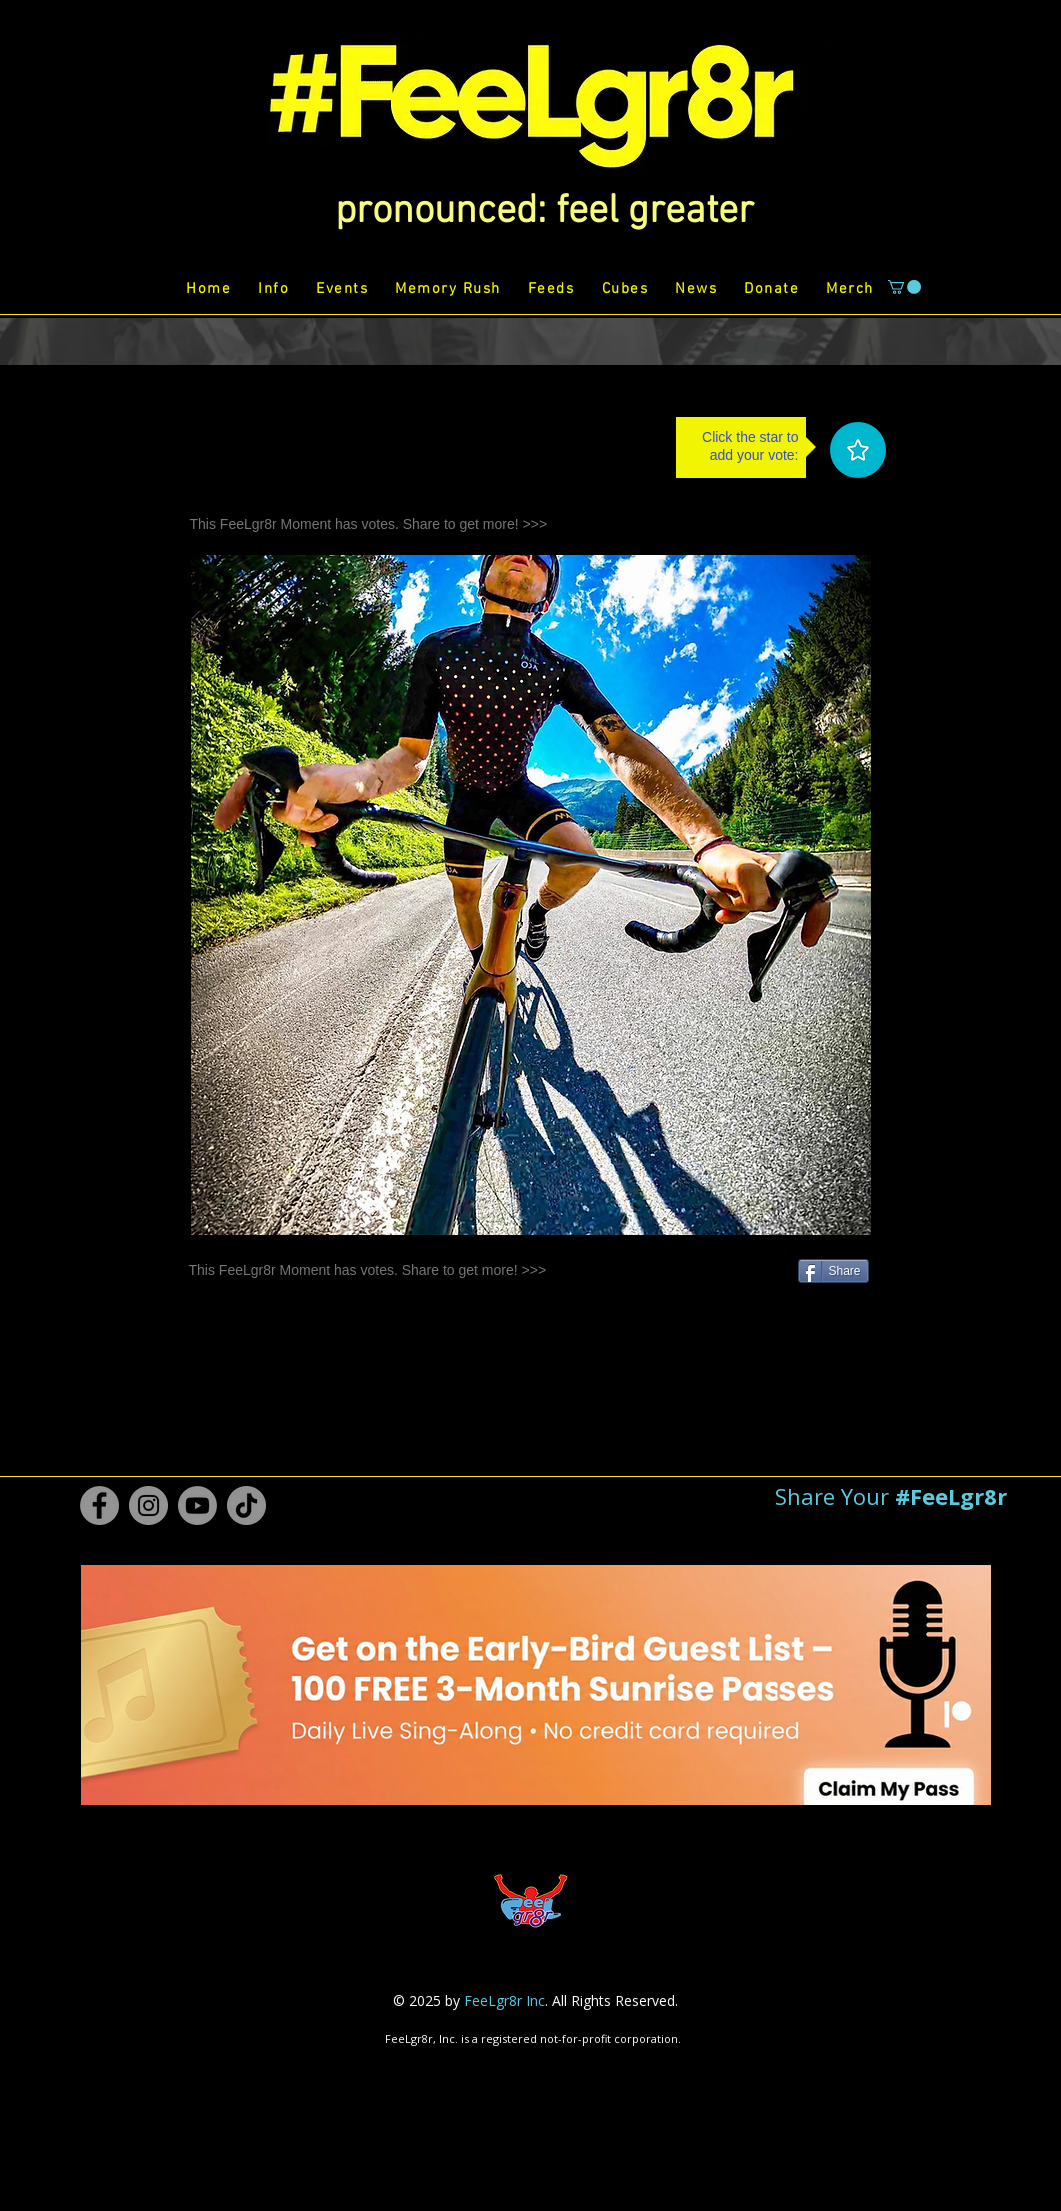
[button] (544, 212)
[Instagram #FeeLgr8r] (148, 1505)
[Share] (833, 1271)
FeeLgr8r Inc (504, 2000)
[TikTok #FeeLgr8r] (246, 1505)
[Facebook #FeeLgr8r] (99, 1505)
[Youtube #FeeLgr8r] (197, 1505)
